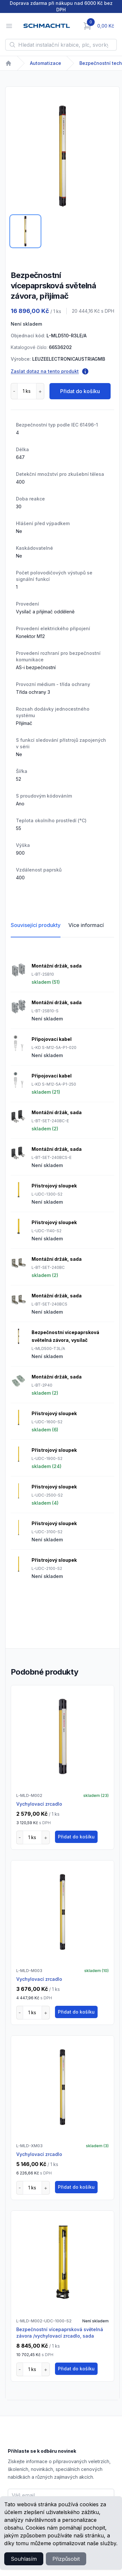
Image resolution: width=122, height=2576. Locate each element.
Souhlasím (24, 2559)
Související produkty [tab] (36, 925)
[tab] (25, 231)
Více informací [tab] (86, 925)
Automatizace (45, 63)
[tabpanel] (62, 156)
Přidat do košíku (80, 391)
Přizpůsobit (66, 2559)
